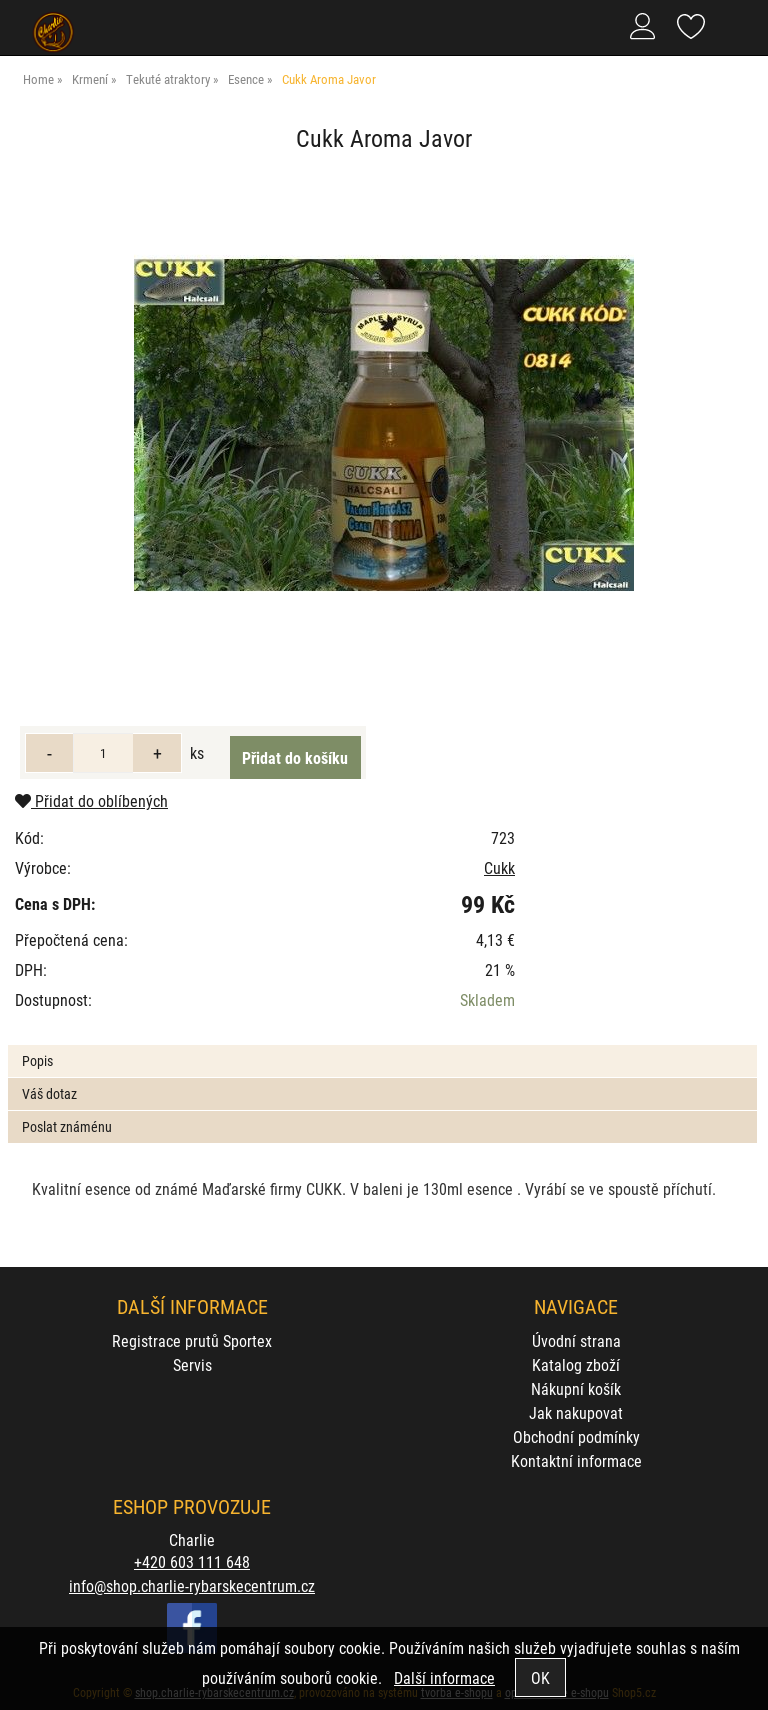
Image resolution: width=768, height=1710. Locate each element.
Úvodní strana (576, 1340)
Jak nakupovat (576, 1412)
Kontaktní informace (576, 1460)
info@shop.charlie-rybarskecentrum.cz (192, 1585)
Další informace (444, 1677)
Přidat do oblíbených (91, 800)
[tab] (382, 1045)
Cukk (499, 867)
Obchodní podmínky (576, 1436)
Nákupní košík (576, 1388)
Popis (37, 1060)
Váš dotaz (49, 1093)
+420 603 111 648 (192, 1561)
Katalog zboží (576, 1364)
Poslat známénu (67, 1126)
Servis (192, 1364)
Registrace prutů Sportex (192, 1340)
